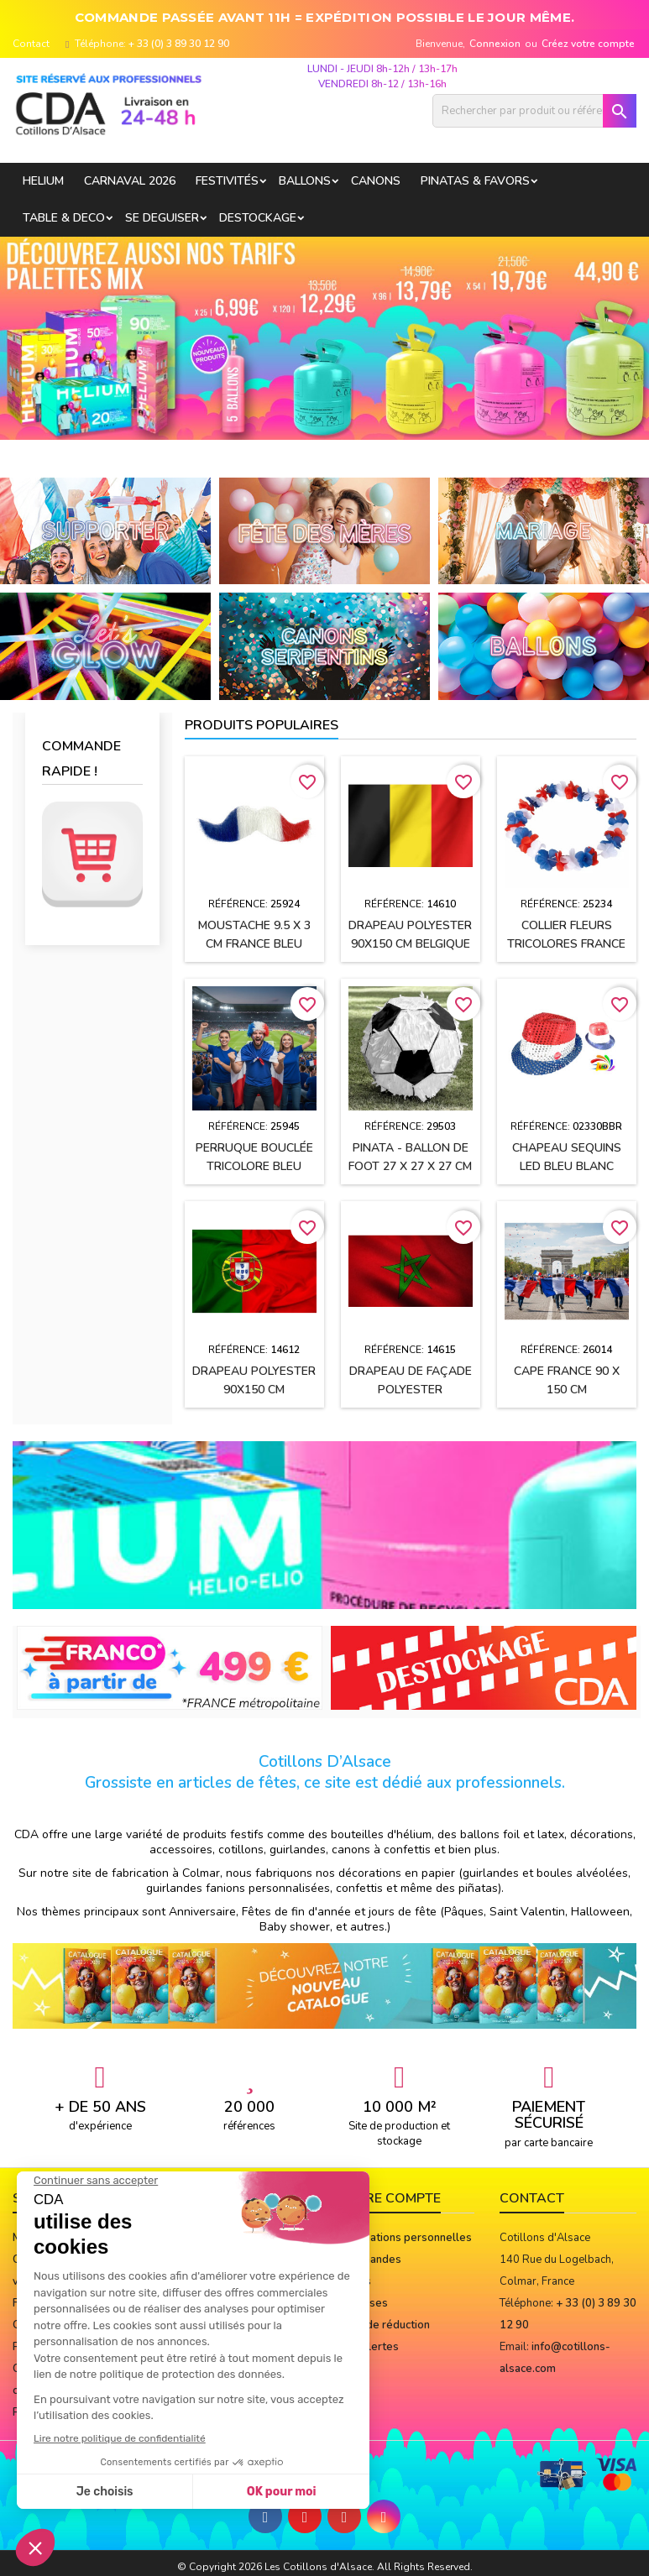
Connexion (495, 43)
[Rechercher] (534, 111)
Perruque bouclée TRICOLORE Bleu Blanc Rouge (254, 1166)
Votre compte (389, 2198)
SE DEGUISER (162, 218)
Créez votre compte (588, 43)
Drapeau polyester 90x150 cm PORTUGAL (254, 1389)
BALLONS (305, 181)
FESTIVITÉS (227, 181)
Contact (31, 43)
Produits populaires (261, 725)
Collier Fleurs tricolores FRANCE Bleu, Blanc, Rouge (566, 943)
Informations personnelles (405, 2237)
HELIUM (43, 181)
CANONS (375, 181)
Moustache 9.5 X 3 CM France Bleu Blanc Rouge (254, 943)
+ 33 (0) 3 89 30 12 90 (178, 43)
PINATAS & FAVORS (475, 181)
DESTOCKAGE (257, 218)
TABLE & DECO (64, 218)
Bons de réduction (384, 2325)
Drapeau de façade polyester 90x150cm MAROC (410, 1389)
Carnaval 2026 (129, 181)
